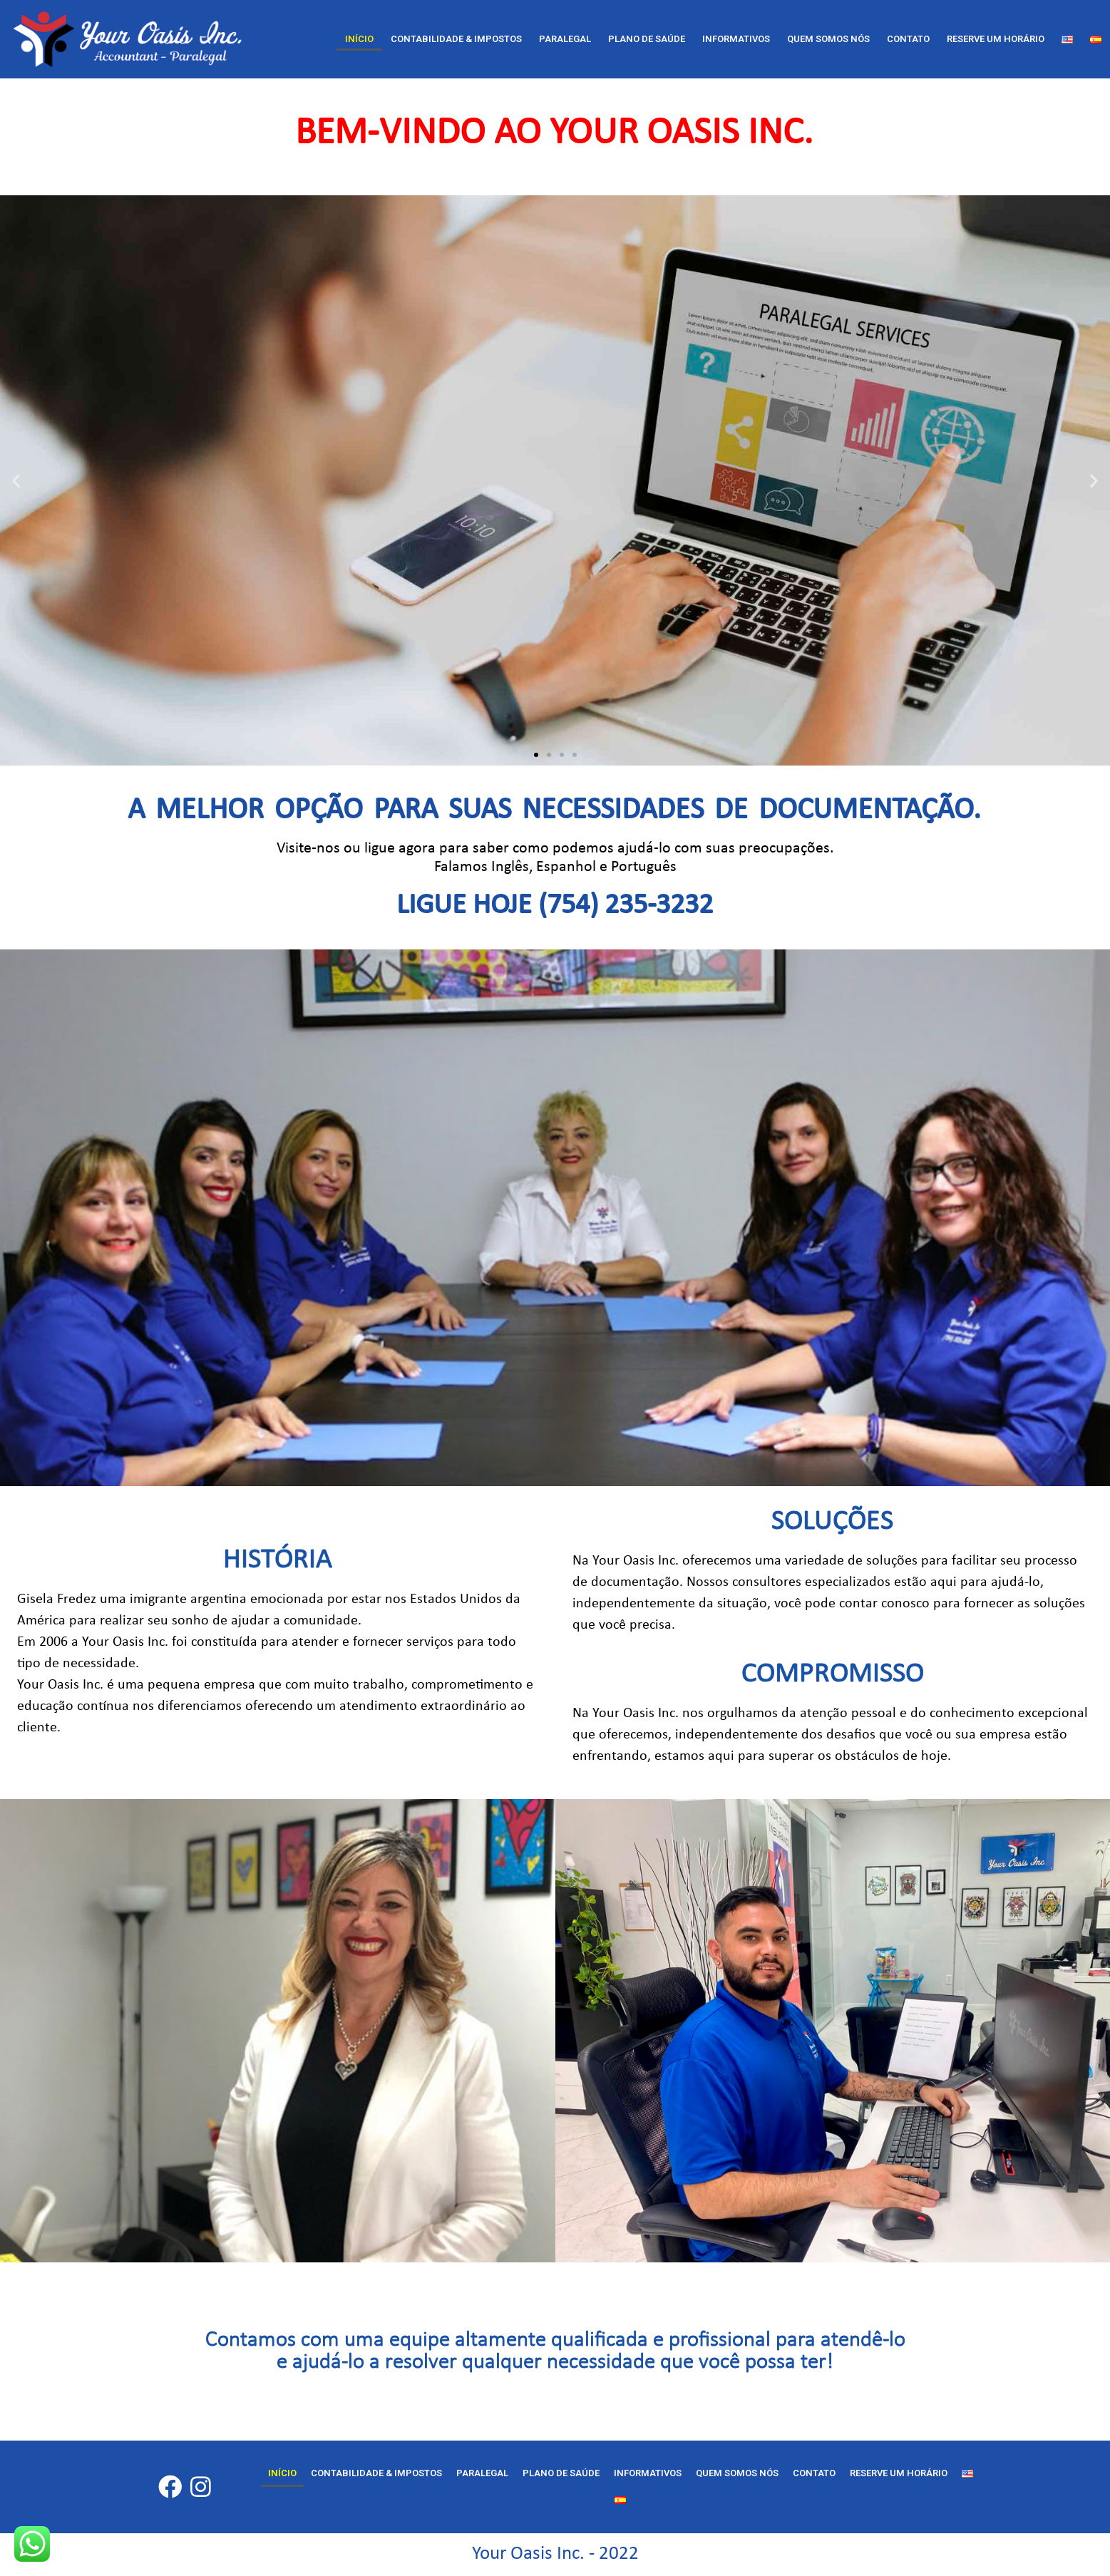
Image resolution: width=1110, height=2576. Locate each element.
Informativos (736, 39)
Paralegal (565, 39)
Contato (908, 39)
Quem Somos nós (828, 39)
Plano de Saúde (646, 39)
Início (359, 39)
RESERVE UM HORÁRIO (995, 39)
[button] (536, 755)
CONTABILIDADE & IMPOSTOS (456, 39)
